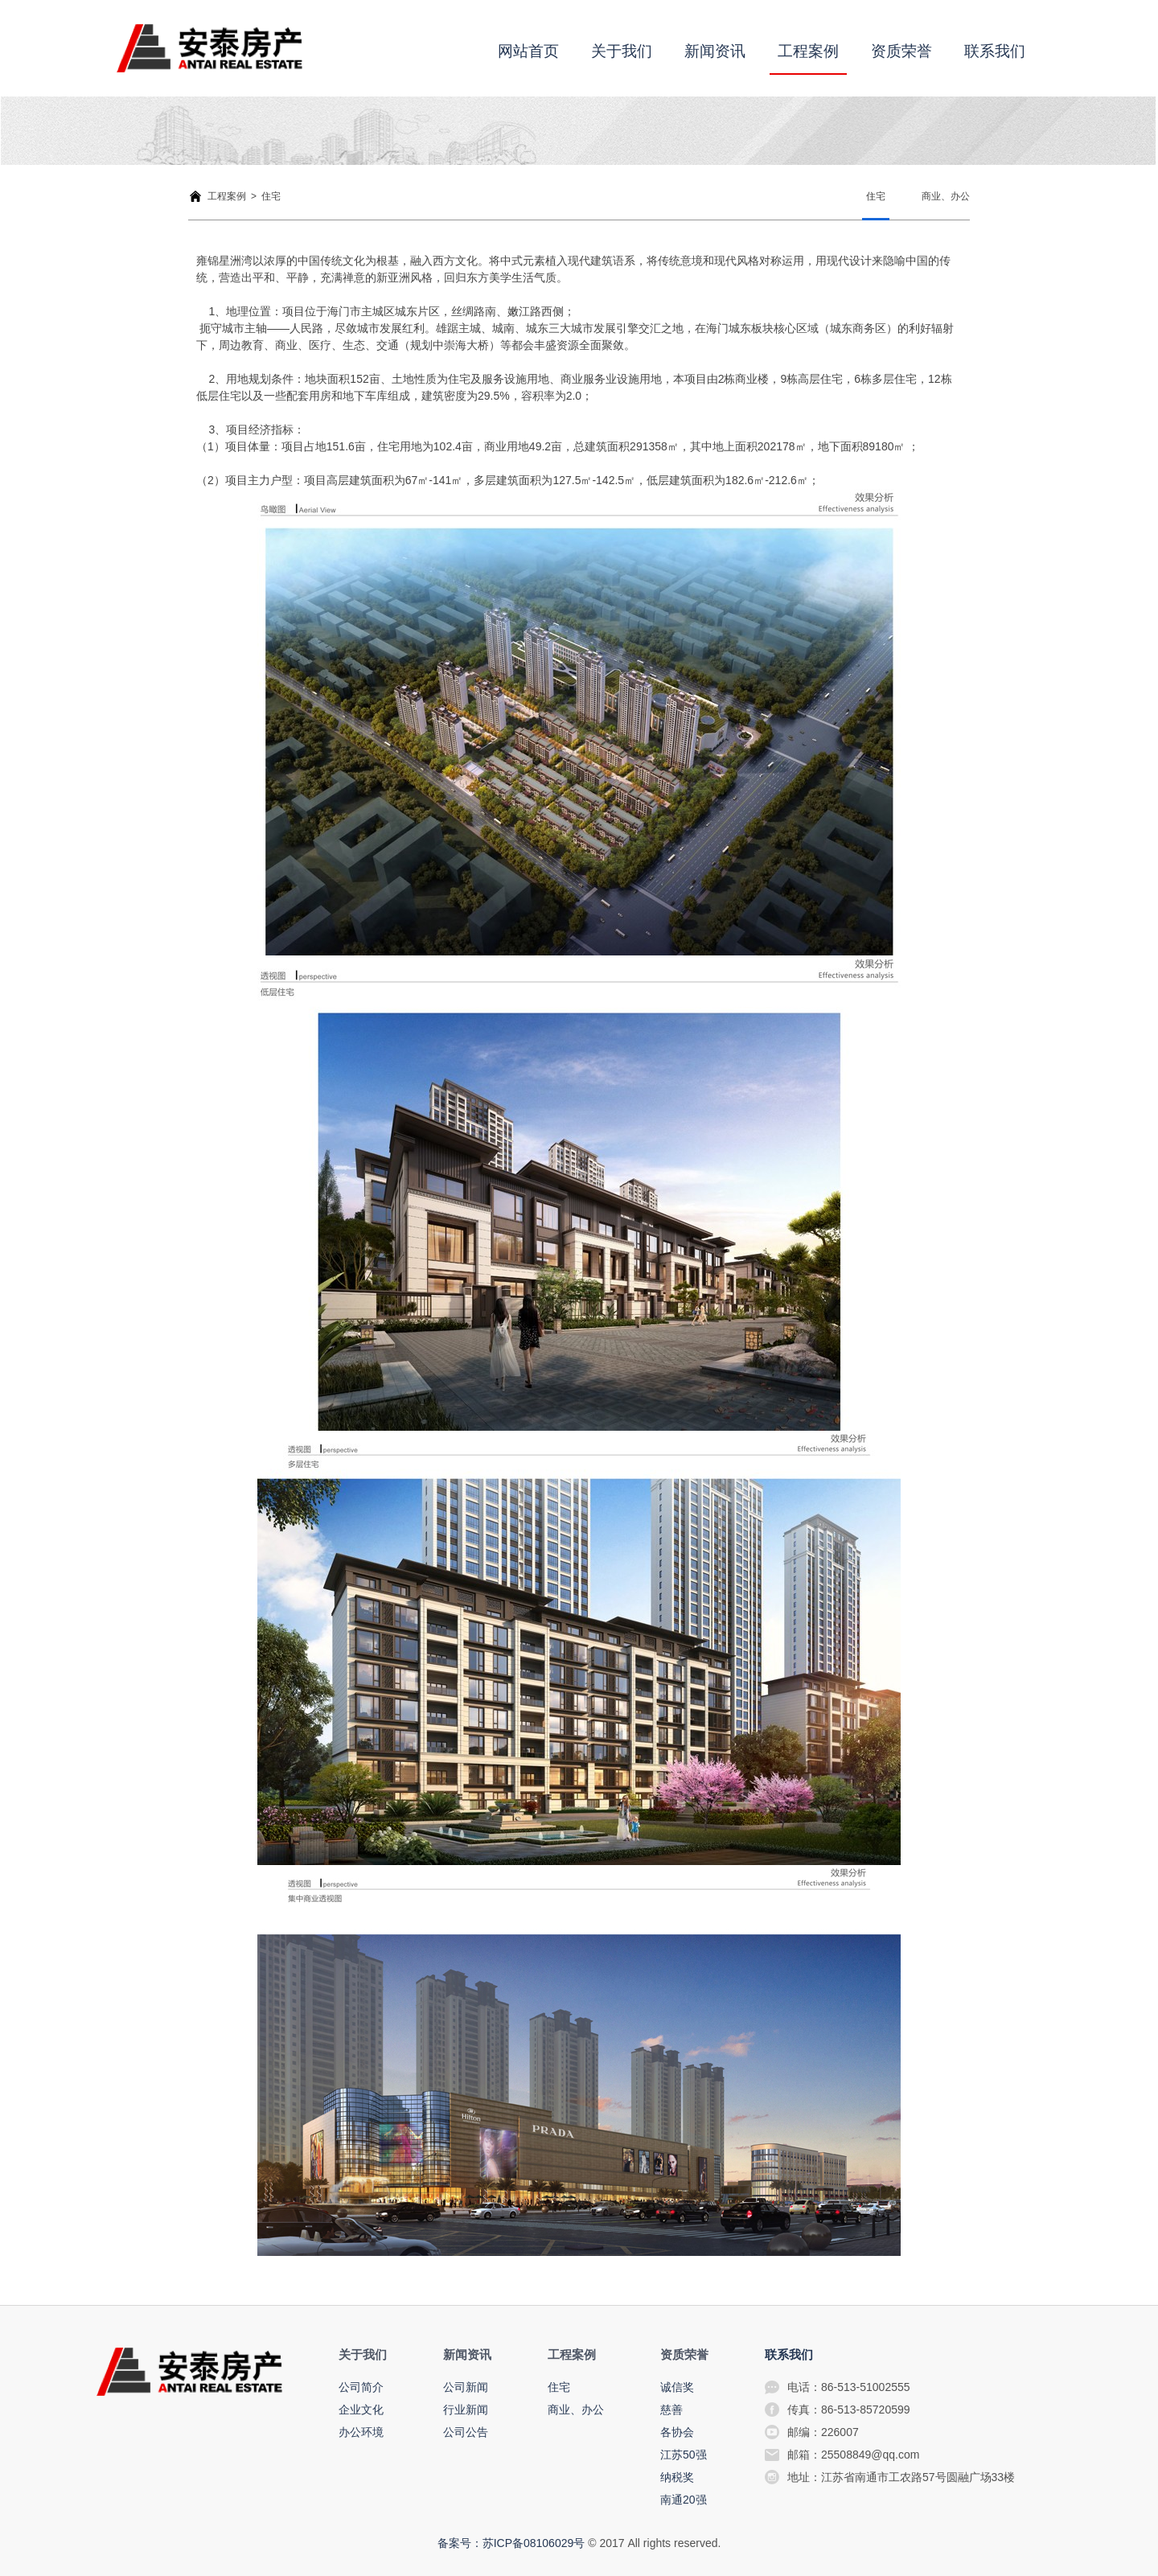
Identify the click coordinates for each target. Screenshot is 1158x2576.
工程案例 (808, 51)
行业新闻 (465, 2409)
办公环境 (361, 2432)
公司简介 (361, 2387)
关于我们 (621, 51)
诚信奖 (677, 2387)
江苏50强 (683, 2454)
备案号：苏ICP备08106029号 (511, 2543)
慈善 (671, 2409)
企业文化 (361, 2409)
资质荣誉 (901, 51)
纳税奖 (677, 2477)
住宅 (875, 196)
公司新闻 (465, 2387)
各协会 (677, 2432)
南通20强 (683, 2499)
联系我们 (994, 51)
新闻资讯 (714, 51)
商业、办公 (946, 196)
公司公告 (465, 2432)
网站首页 (528, 51)
